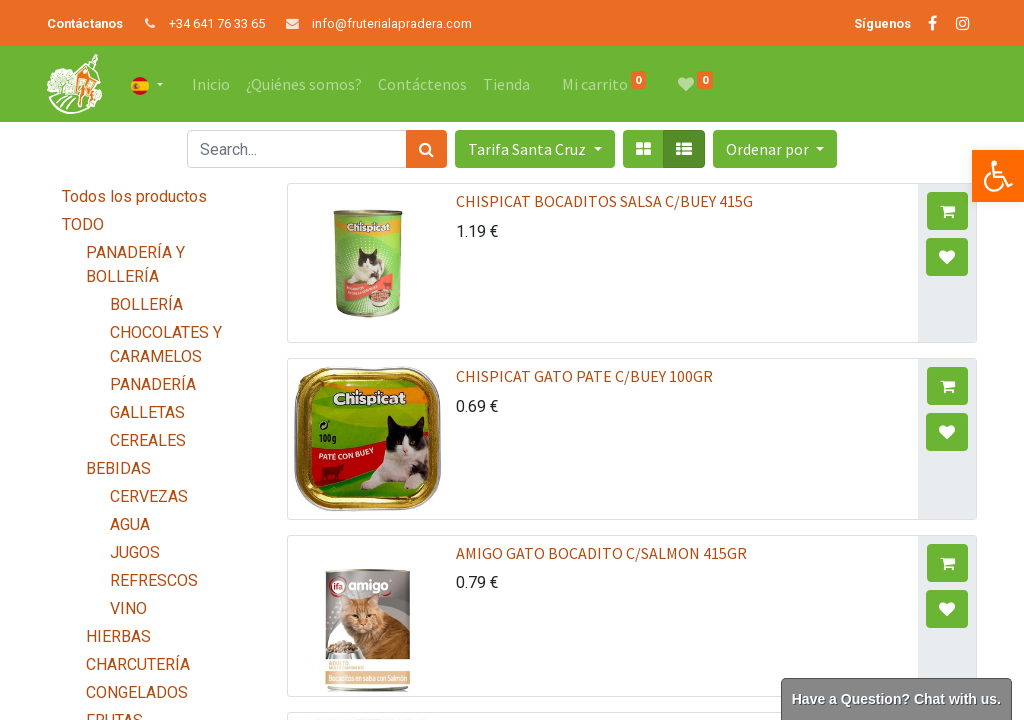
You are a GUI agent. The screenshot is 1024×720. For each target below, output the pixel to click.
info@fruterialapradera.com (392, 23)
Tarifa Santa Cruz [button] (528, 149)
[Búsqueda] (426, 149)
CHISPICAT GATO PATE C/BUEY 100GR (584, 376)
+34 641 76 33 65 (217, 23)
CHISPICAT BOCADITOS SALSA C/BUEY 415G (604, 201)
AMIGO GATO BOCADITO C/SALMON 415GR (601, 553)
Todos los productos (134, 196)
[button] (775, 149)
